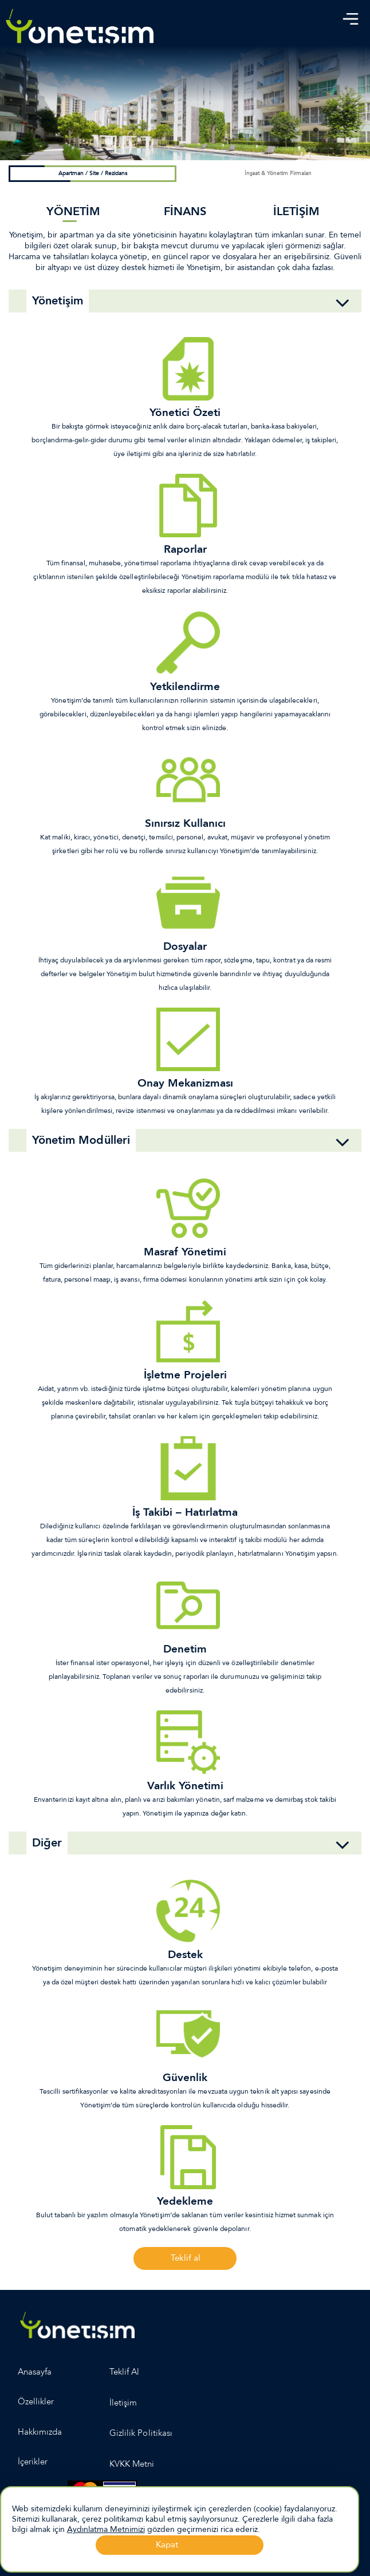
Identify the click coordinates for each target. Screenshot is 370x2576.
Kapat (167, 2544)
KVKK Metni (132, 2464)
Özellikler (36, 2401)
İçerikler (33, 2461)
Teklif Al (124, 2371)
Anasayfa (35, 2371)
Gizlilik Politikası (140, 2433)
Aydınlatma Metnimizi (106, 2529)
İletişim (123, 2402)
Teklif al (185, 2258)
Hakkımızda (40, 2432)
